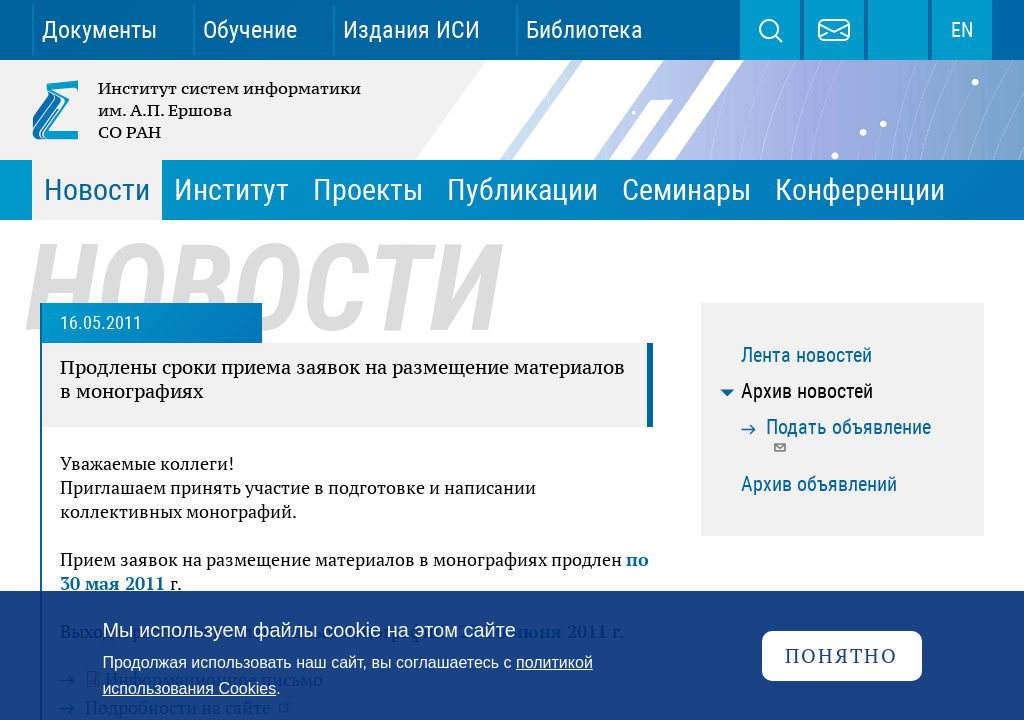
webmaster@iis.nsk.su (834, 30)
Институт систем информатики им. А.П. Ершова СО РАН (198, 110)
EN (962, 30)
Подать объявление (848, 434)
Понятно (841, 655)
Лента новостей (806, 355)
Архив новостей (807, 391)
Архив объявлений (819, 484)
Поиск (770, 30)
